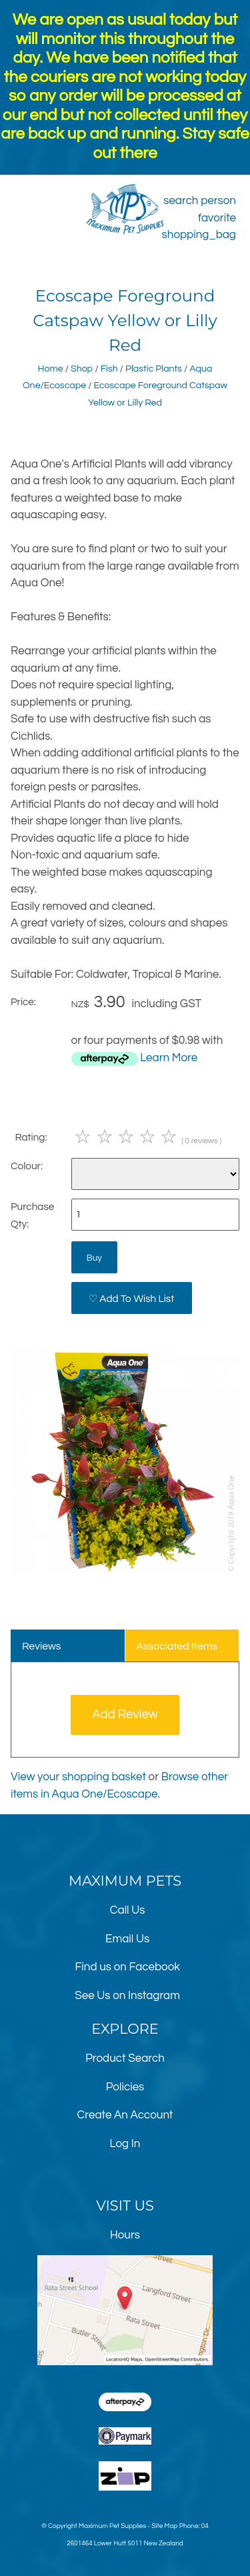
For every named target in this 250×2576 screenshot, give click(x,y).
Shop (82, 369)
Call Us (127, 1910)
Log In (125, 2144)
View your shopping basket (78, 1777)
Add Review (125, 1714)
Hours (125, 2235)
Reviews (41, 1646)
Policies (125, 2087)
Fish (109, 369)
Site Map (164, 2526)
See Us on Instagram (127, 1996)
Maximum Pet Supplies (112, 2526)
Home (50, 369)
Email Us (127, 1939)
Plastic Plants (153, 369)
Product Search (125, 2058)
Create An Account (125, 2115)
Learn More (168, 1058)
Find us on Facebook (127, 1967)
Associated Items (176, 1646)
